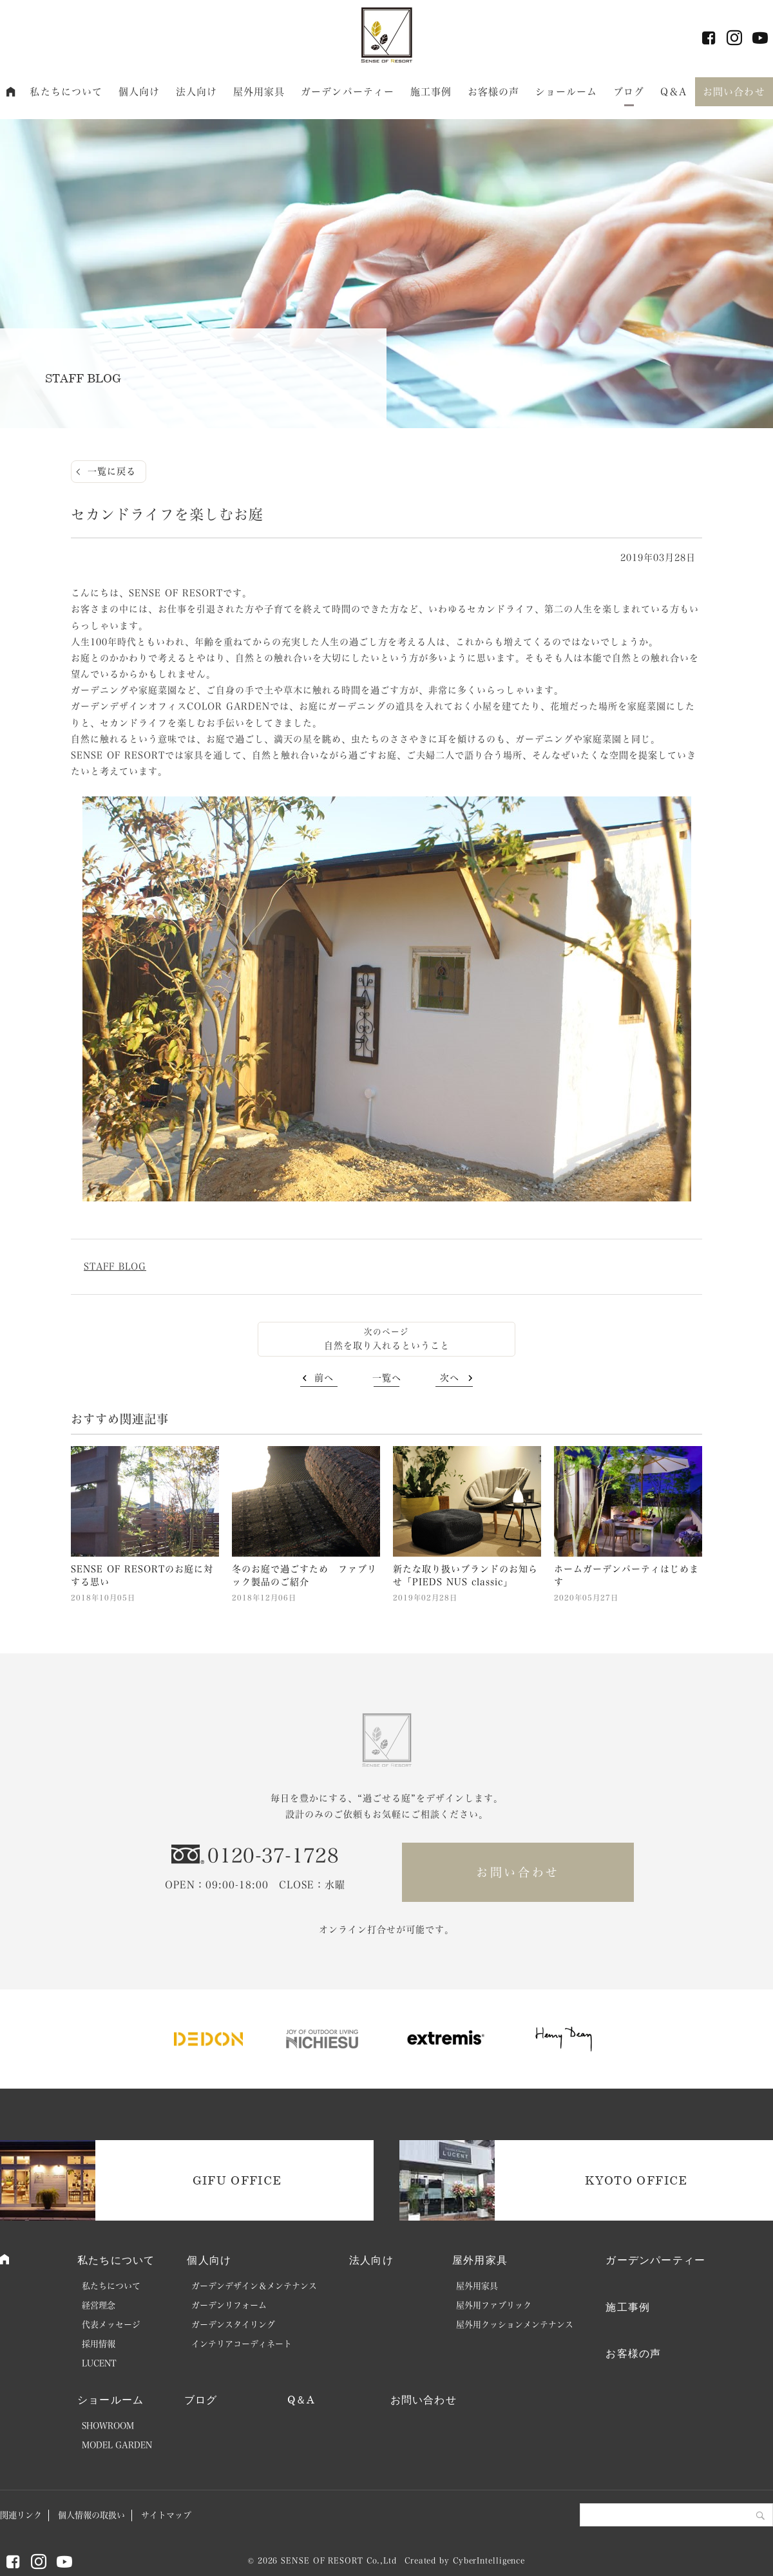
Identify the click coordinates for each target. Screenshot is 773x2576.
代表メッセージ (111, 2324)
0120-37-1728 (273, 1855)
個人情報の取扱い (91, 2515)
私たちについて (66, 92)
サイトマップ (166, 2515)
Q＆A (673, 92)
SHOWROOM (108, 2425)
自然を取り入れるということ (387, 1345)
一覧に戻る (112, 471)
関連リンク (21, 2515)
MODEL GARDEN (117, 2445)
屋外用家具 (259, 92)
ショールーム (566, 92)
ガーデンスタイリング (233, 2324)
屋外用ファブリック (493, 2305)
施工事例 (431, 92)
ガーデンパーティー (347, 92)
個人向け (139, 92)
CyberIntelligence (489, 2560)
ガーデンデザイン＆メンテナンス (254, 2286)
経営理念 (98, 2305)
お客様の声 (494, 92)
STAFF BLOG (115, 1266)
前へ (324, 1377)
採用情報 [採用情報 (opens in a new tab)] (98, 2344)
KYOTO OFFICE (636, 2180)
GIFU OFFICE (237, 2180)
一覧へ (386, 1377)
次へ (449, 1377)
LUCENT (99, 2363)
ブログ (628, 92)
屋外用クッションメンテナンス (514, 2324)
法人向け (197, 92)
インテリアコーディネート (241, 2344)
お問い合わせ (734, 92)
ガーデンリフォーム (229, 2305)
